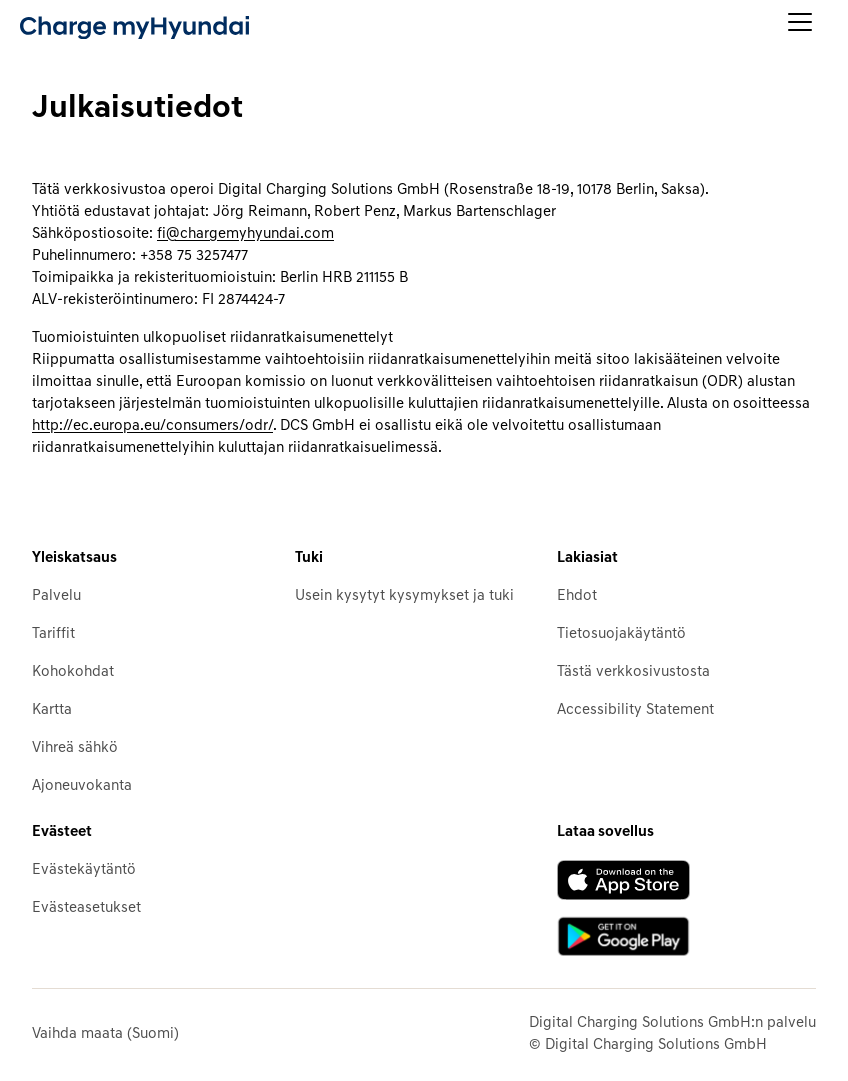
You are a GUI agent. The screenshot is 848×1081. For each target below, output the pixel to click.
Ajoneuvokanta (82, 786)
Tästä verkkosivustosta (633, 672)
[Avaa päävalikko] (800, 27)
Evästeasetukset (86, 908)
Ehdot (577, 596)
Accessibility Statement (635, 710)
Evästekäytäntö (84, 870)
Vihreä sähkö (75, 748)
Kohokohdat (73, 672)
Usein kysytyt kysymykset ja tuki (404, 596)
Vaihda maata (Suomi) (105, 1034)
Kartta (52, 710)
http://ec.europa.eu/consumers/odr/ (152, 426)
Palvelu (56, 596)
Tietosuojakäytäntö (621, 634)
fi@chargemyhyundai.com (245, 234)
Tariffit (53, 634)
